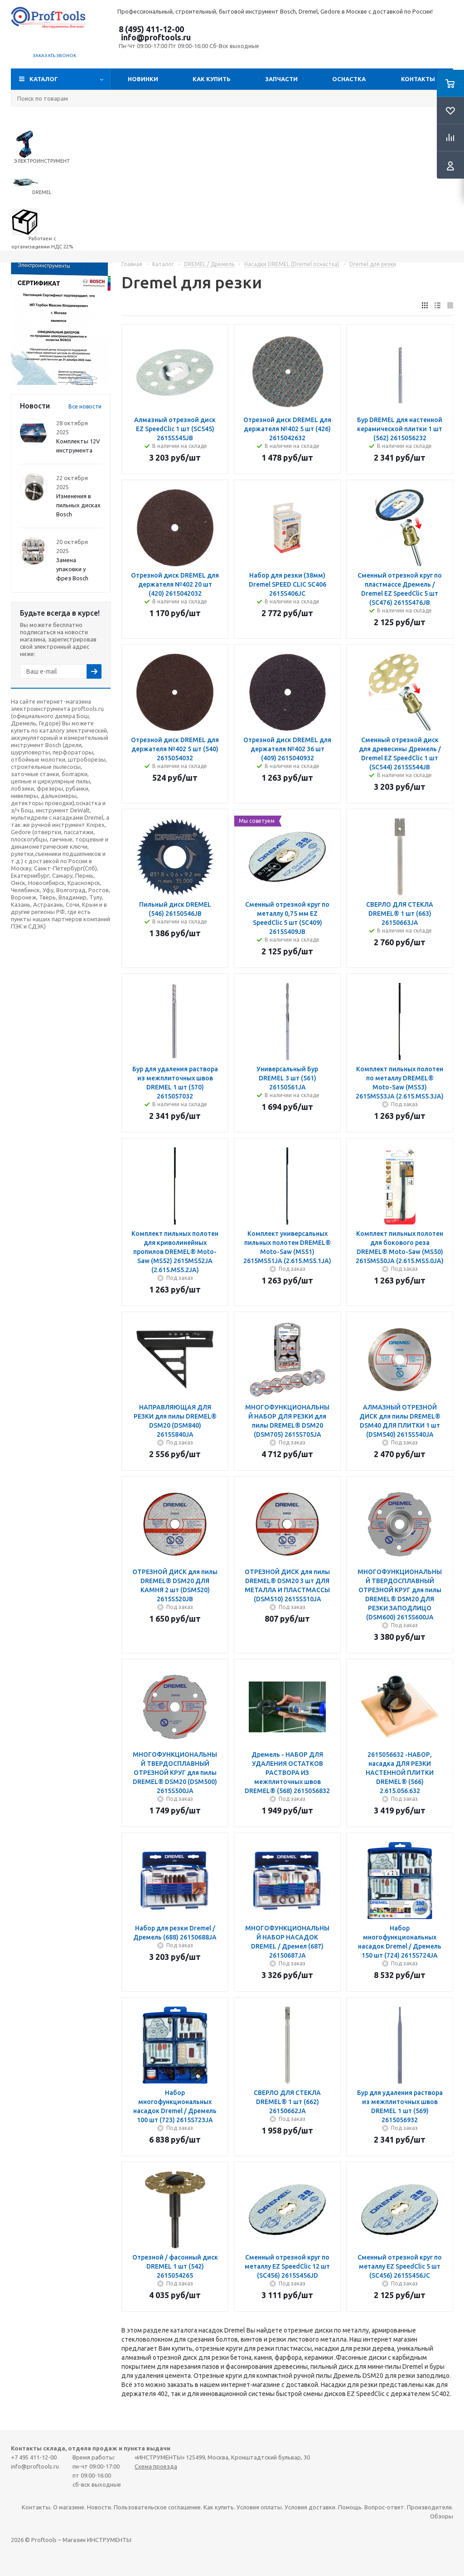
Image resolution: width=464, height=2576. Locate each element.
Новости (99, 2507)
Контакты (418, 79)
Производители (429, 2507)
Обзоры (441, 2516)
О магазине (68, 2507)
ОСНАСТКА (349, 79)
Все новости (85, 406)
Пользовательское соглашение (157, 2507)
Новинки (143, 79)
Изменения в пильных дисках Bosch (78, 505)
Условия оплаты (259, 2507)
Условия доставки (310, 2507)
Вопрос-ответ (384, 2507)
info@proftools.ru (156, 37)
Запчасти (281, 79)
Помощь (350, 2507)
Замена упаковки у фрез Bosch (72, 569)
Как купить (212, 79)
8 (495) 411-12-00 (151, 29)
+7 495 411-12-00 (34, 2457)
